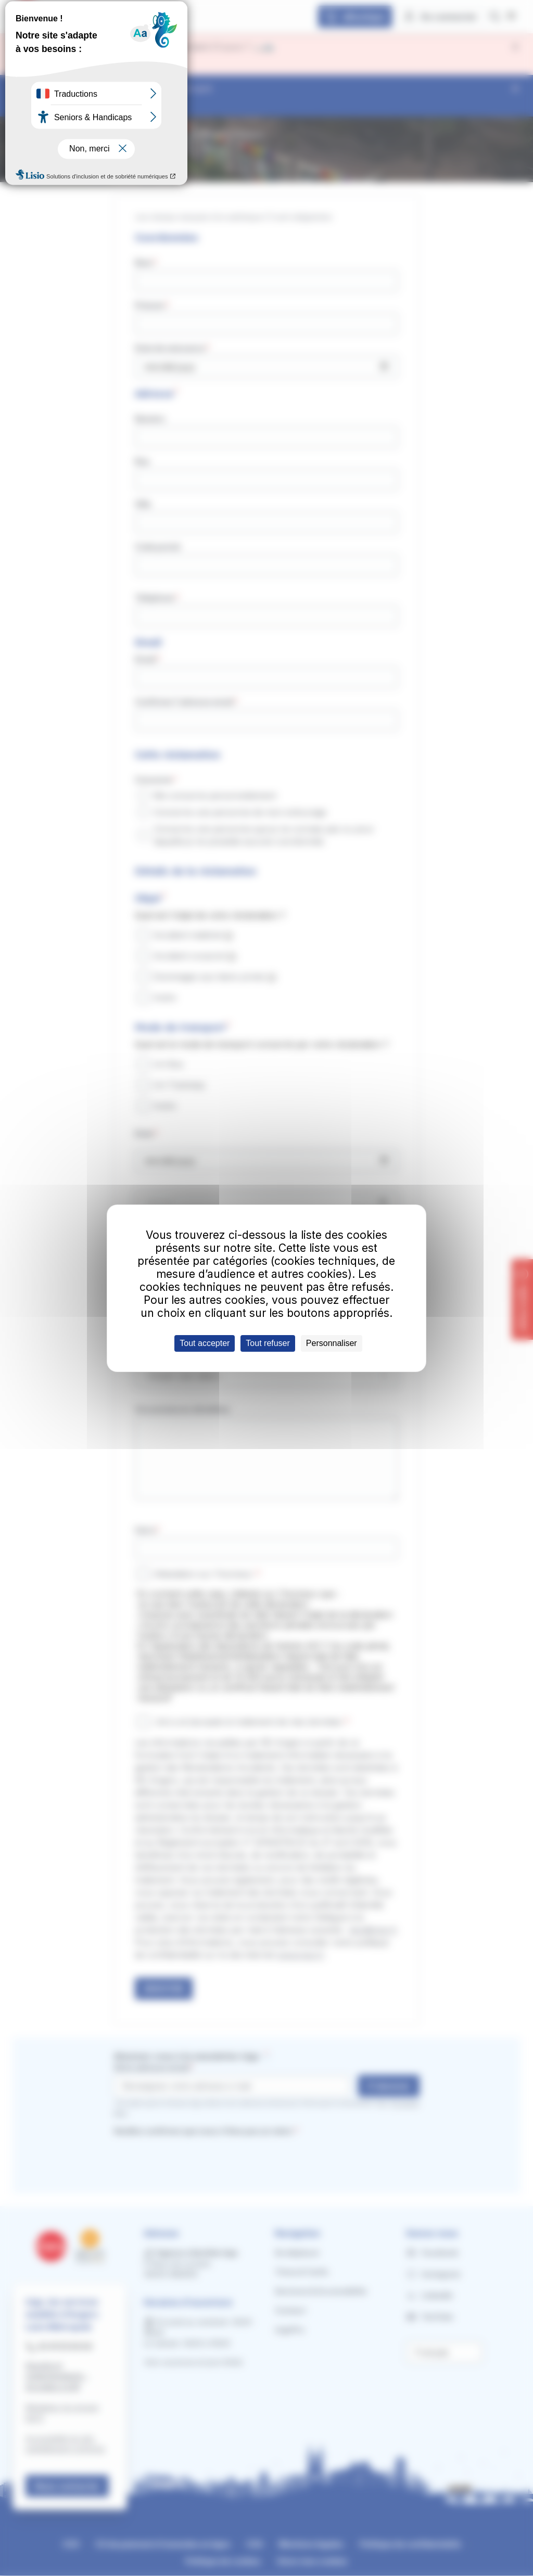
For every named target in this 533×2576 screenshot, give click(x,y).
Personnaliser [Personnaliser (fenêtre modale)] (331, 1343)
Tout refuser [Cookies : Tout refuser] (267, 1343)
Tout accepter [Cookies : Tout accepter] (205, 1343)
